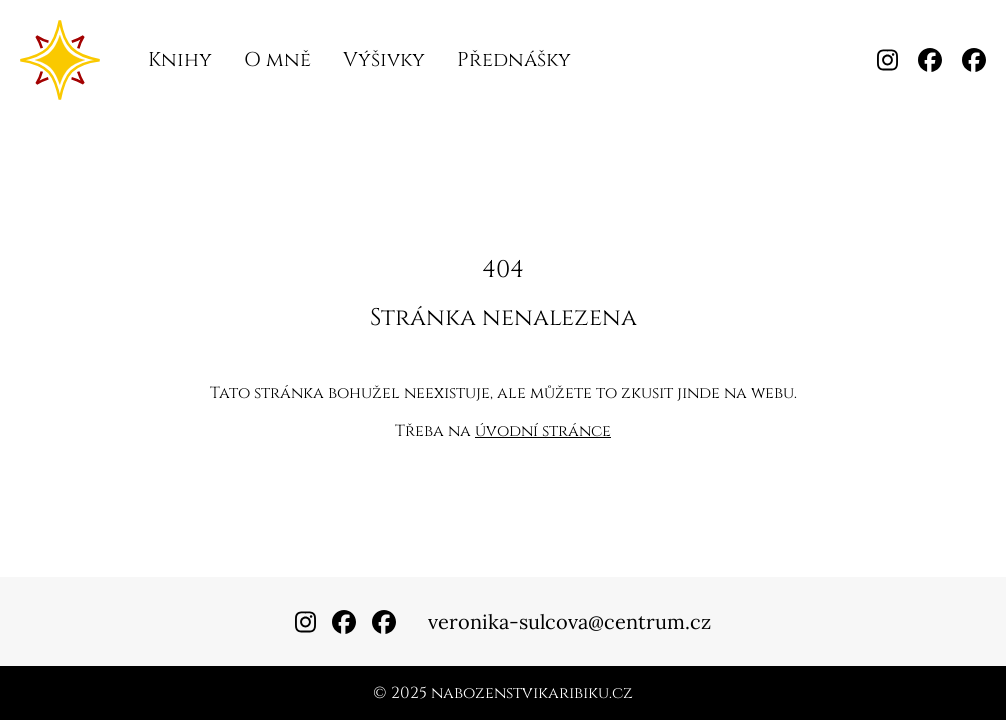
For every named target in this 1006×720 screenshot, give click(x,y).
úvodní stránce (543, 431)
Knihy (180, 59)
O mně (277, 59)
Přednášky (514, 59)
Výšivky (384, 59)
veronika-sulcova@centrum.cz (569, 621)
